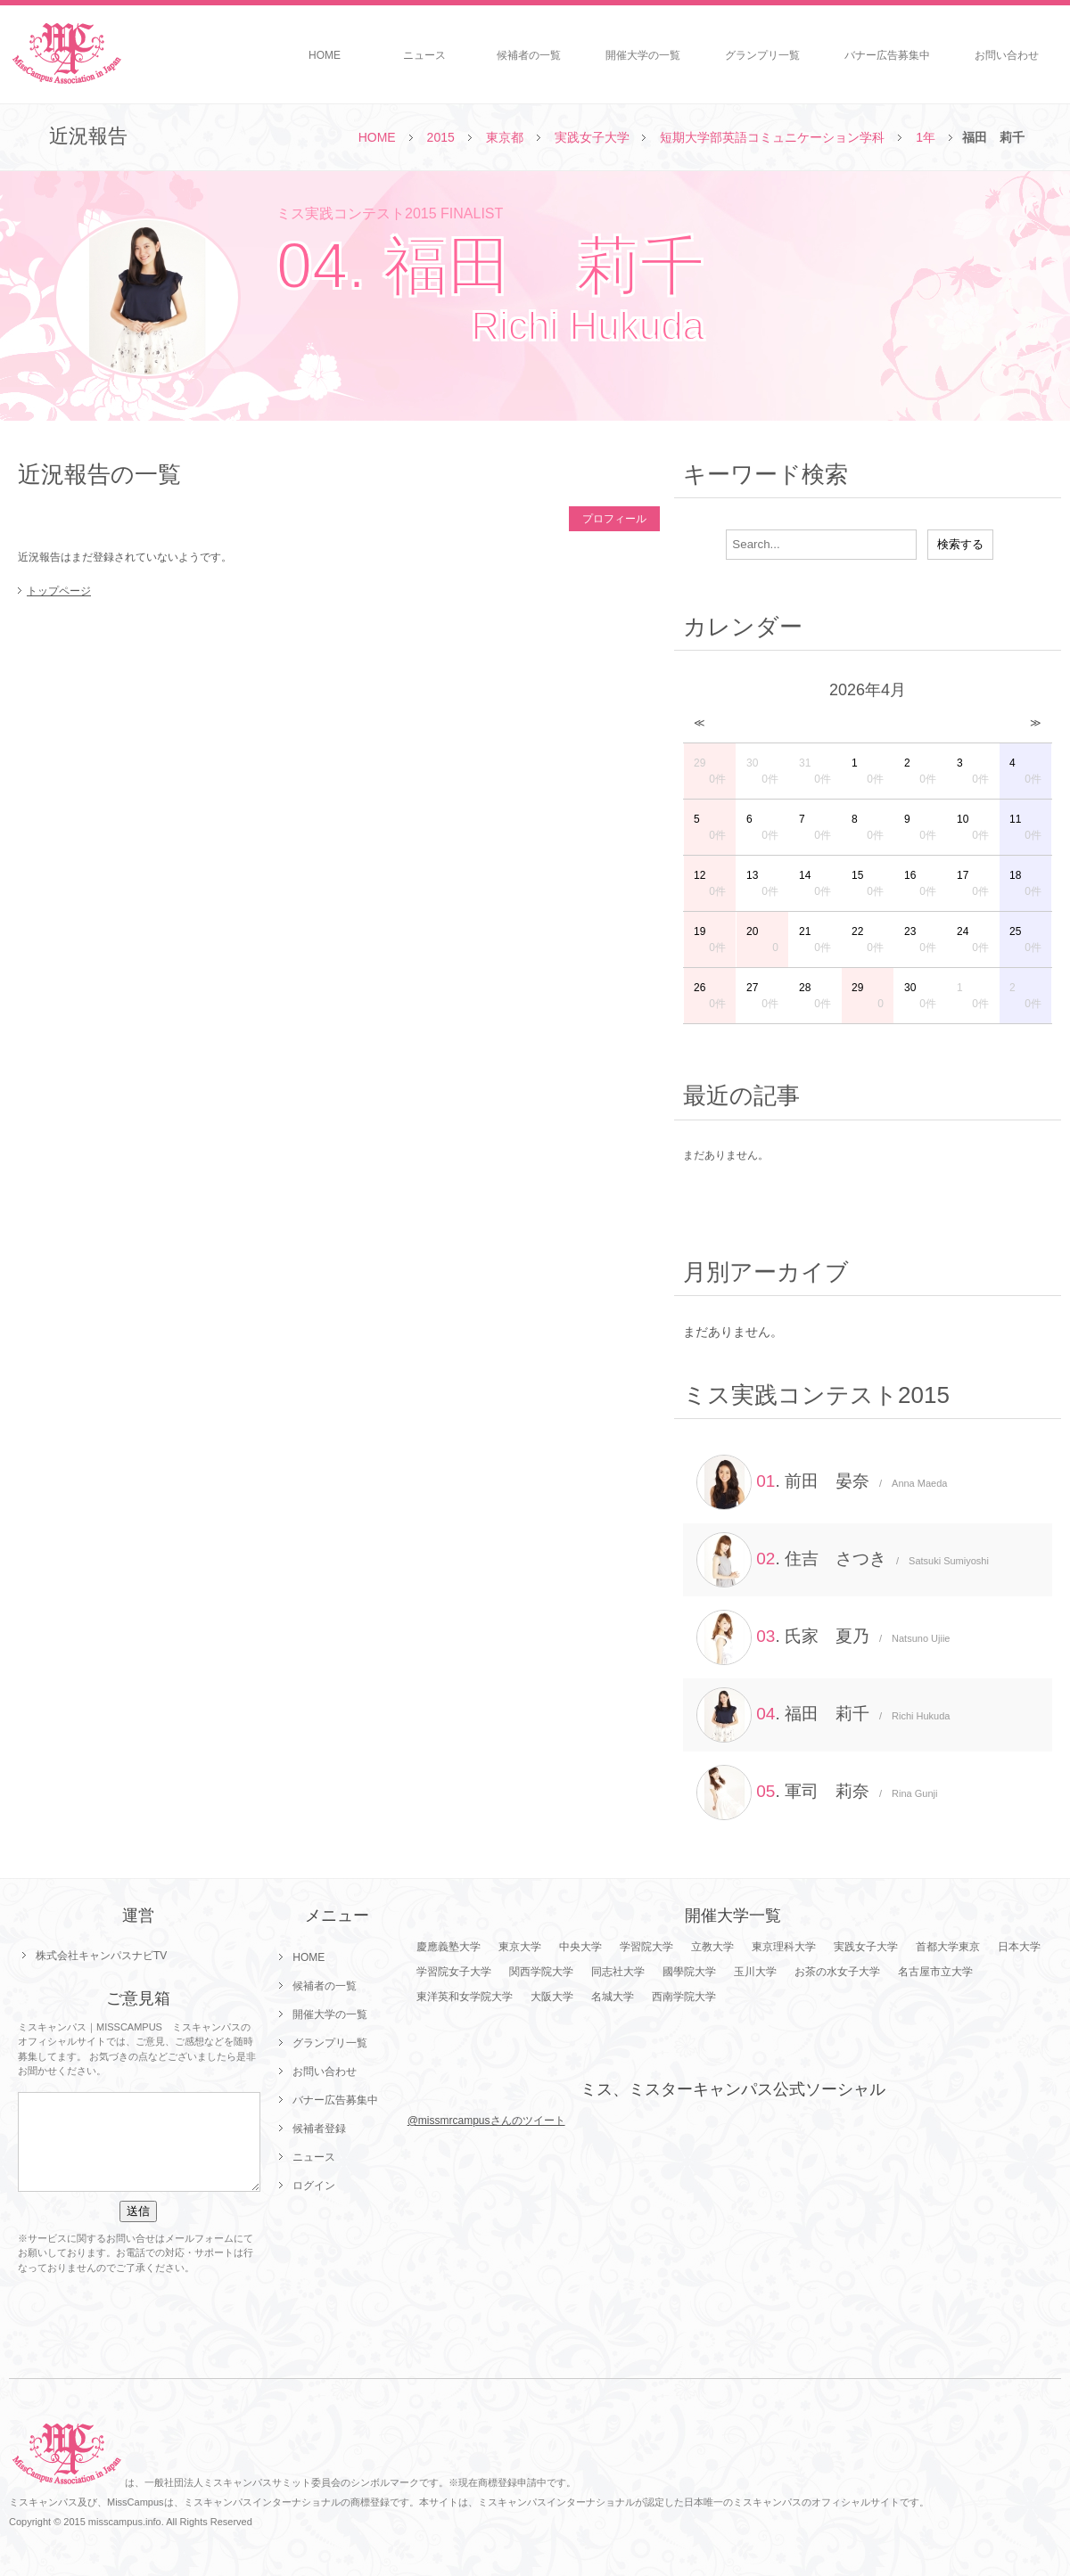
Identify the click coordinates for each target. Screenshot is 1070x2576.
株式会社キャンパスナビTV (101, 1955)
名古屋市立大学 (935, 1971)
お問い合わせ (1007, 55)
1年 (925, 137)
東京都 (504, 137)
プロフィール (614, 519)
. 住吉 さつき (842, 1559)
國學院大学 (689, 1971)
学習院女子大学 (453, 1971)
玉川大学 (755, 1971)
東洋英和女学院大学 (464, 1996)
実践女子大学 (592, 137)
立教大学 (712, 1946)
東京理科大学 (784, 1946)
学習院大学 (646, 1946)
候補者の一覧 (529, 55)
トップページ (59, 591)
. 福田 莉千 (823, 1715)
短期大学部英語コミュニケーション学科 (772, 137)
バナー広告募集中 (887, 55)
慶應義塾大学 (448, 1946)
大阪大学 (552, 1996)
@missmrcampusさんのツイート (486, 2120)
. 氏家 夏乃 (823, 1637)
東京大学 (519, 1946)
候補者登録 (319, 2128)
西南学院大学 (684, 1996)
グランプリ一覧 (762, 55)
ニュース (424, 55)
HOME (325, 55)
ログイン (313, 2185)
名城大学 (612, 1996)
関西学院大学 (541, 1971)
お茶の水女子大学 (837, 1971)
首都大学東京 (948, 1946)
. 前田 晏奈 (821, 1482)
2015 (441, 137)
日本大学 (1019, 1946)
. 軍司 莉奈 (816, 1792)
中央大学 (580, 1946)
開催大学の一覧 (642, 55)
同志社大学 (618, 1971)
